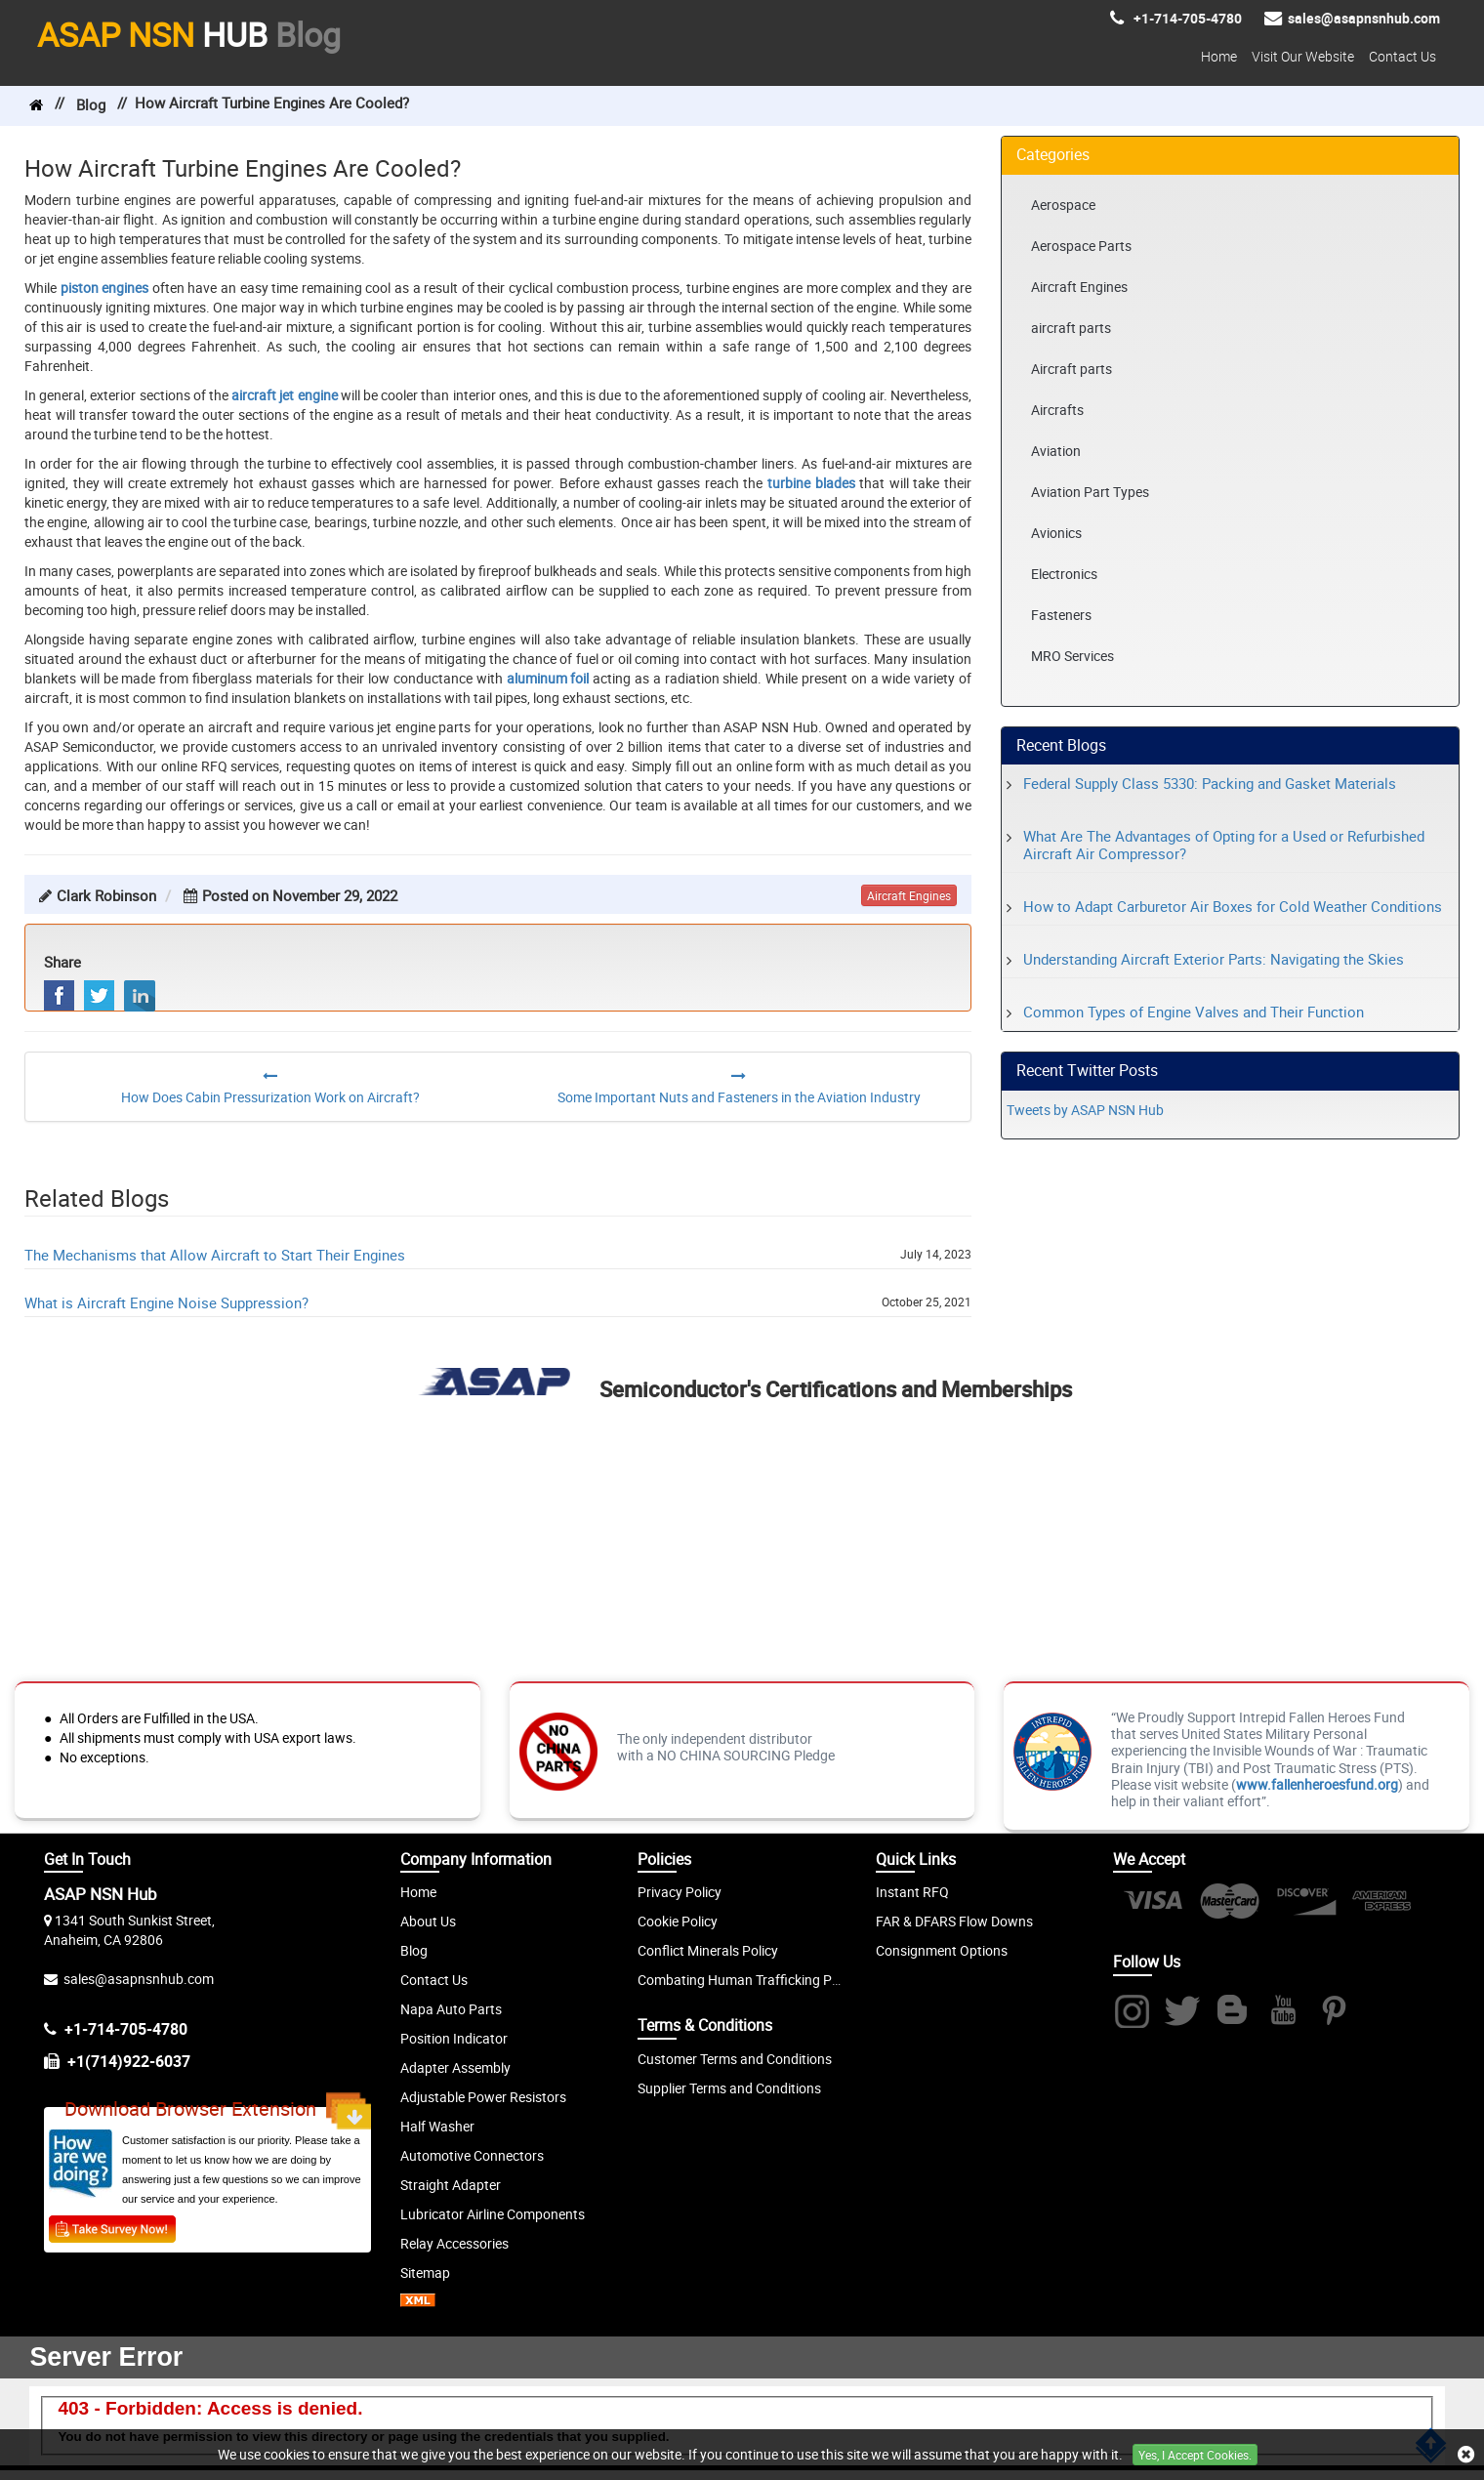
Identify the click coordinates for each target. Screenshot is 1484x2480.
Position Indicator (454, 2038)
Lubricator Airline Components (492, 2214)
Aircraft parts (1071, 368)
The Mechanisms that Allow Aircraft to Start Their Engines (214, 1254)
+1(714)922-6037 (128, 2061)
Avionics (1056, 532)
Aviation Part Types (1090, 491)
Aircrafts (1057, 409)
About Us (428, 1921)
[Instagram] (1131, 2013)
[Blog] (1233, 2013)
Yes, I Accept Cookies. (1195, 2454)
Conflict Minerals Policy (708, 1950)
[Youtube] (1283, 2013)
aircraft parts (1071, 327)
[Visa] (1153, 1911)
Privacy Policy (679, 1891)
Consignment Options (942, 1950)
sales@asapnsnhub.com (138, 1978)
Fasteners (1061, 614)
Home (1219, 56)
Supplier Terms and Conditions (729, 2088)
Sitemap (425, 2272)
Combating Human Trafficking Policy (748, 1979)
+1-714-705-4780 (125, 2029)
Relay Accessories (454, 2243)
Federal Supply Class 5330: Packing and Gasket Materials (1209, 783)
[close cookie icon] (1466, 2455)
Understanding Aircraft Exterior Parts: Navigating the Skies (1213, 959)
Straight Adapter (450, 2184)
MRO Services (1072, 655)
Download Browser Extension (217, 2110)
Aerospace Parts (1081, 245)
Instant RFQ (912, 1891)
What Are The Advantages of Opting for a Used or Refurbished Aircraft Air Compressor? (1223, 844)
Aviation (1056, 450)
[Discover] (1305, 1911)
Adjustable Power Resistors (483, 2096)
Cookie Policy (678, 1921)
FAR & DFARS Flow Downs (954, 1921)
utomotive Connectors (476, 2155)
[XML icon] (417, 2302)
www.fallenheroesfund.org (1317, 1784)
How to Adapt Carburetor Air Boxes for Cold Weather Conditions (1232, 906)
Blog (90, 104)
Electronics (1064, 573)
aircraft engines (909, 895)
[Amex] (1382, 1911)
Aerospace (1063, 204)
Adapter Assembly (455, 2067)
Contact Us (1402, 56)
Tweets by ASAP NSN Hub (1085, 1109)
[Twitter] (1182, 2013)
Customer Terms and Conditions (735, 2058)
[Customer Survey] (112, 2228)
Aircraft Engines (1079, 286)
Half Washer (437, 2126)
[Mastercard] (1229, 1911)
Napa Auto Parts (451, 2009)
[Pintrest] (1334, 2013)
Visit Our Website (1303, 56)
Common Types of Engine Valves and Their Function (1193, 1011)
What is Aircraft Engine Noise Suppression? (166, 1302)
